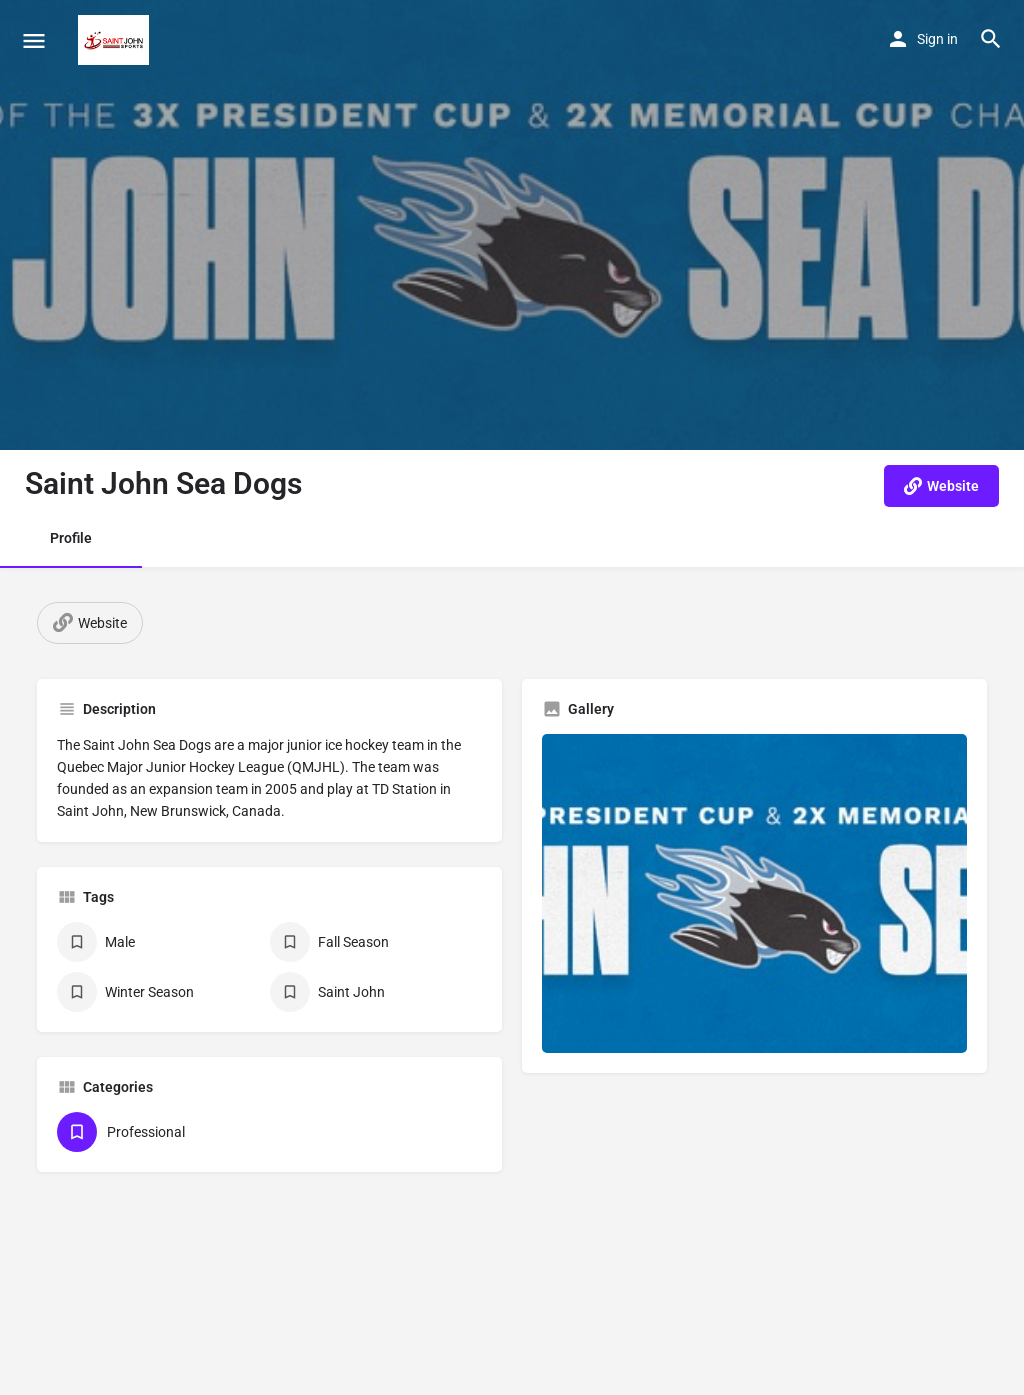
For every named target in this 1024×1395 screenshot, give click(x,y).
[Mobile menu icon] (34, 40)
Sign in (937, 39)
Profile (71, 538)
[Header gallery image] (512, 225)
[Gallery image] (754, 893)
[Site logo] (116, 40)
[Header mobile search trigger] (991, 39)
